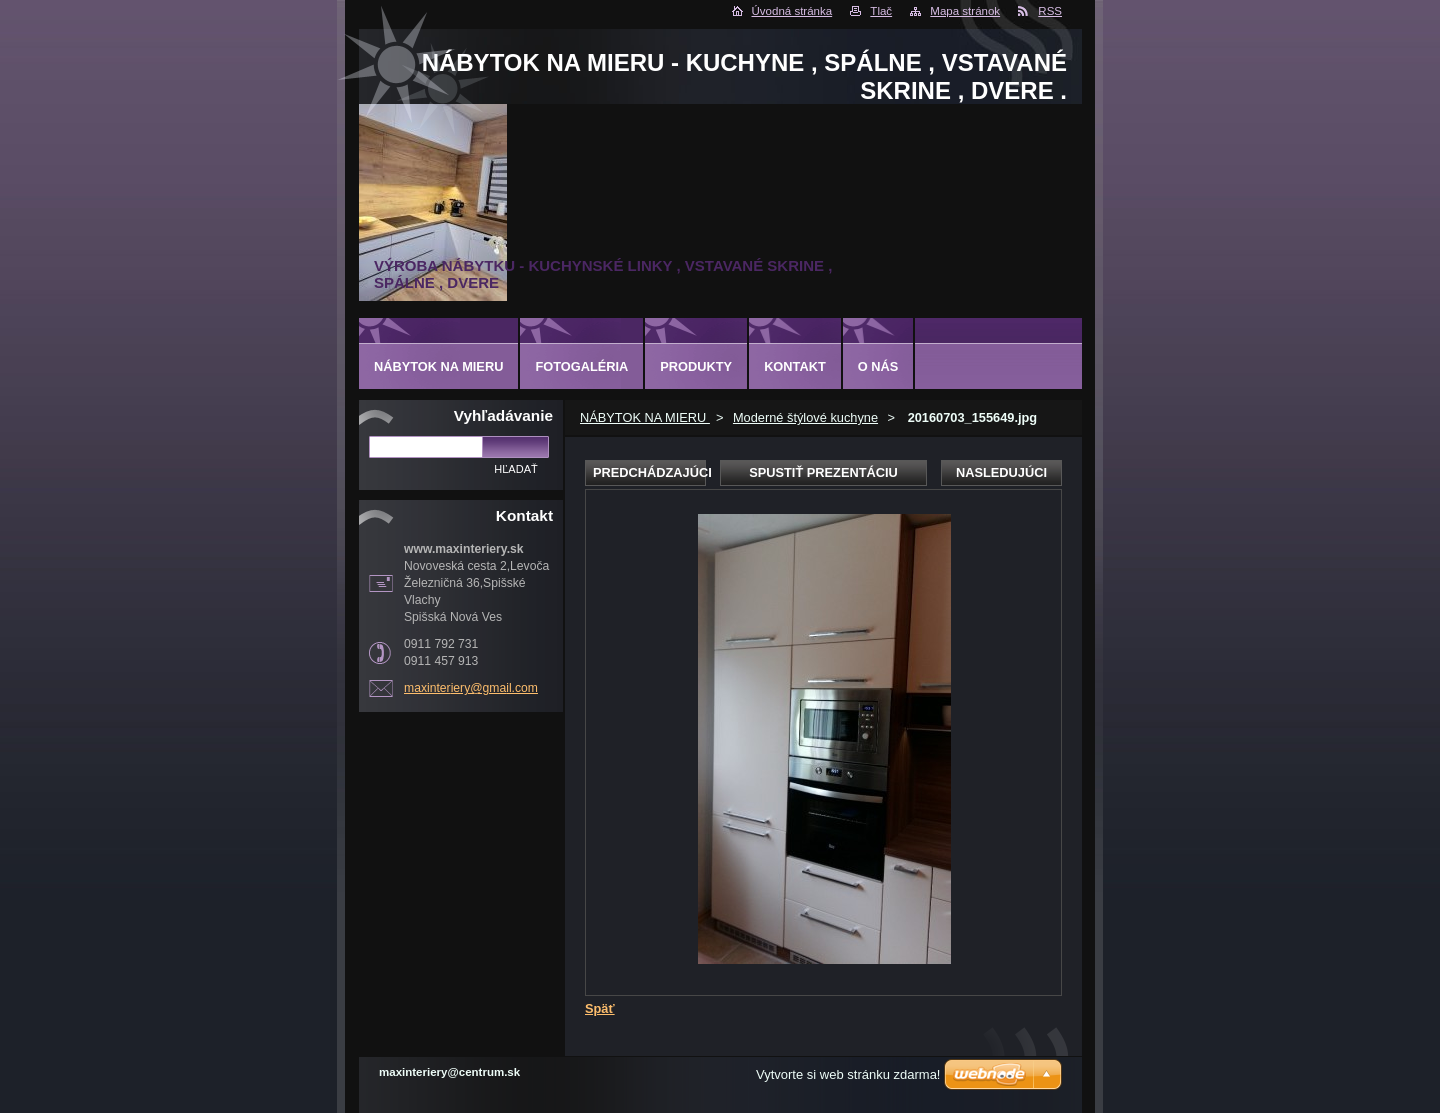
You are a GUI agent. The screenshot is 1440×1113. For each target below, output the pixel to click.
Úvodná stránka (792, 11)
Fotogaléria (581, 366)
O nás (878, 366)
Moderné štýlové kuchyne (805, 417)
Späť (600, 1008)
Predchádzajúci (649, 472)
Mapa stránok (965, 11)
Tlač (881, 11)
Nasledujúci (1001, 472)
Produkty (696, 366)
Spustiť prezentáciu (823, 472)
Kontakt (795, 366)
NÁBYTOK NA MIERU (645, 417)
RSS (1050, 11)
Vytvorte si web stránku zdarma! (848, 1074)
